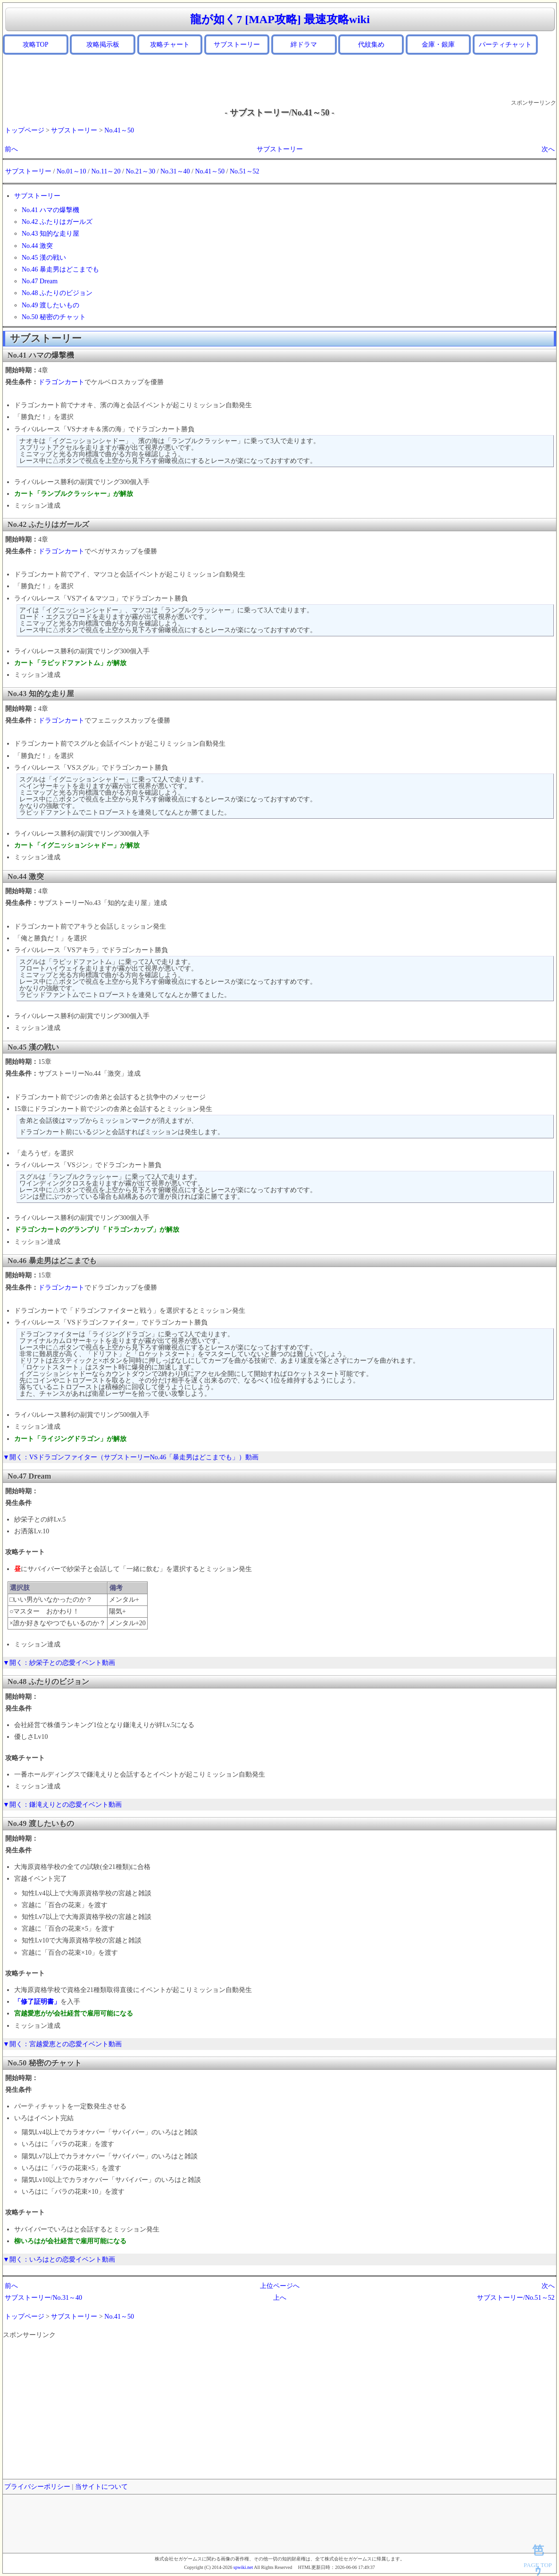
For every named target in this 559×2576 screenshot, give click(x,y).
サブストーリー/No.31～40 (44, 2297)
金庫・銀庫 (438, 44)
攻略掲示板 (102, 44)
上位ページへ (280, 2285)
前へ (11, 149)
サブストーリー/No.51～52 (516, 2297)
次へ (548, 149)
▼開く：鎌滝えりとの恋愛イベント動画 (62, 1804)
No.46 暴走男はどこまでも (60, 269)
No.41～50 (119, 130)
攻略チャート (170, 44)
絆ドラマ (304, 44)
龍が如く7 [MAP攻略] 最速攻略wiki (280, 19)
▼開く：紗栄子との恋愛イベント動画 (59, 1662)
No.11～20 (105, 171)
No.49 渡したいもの (50, 305)
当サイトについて (101, 2486)
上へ (279, 2297)
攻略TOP (35, 44)
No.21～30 (140, 171)
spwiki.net (243, 2567)
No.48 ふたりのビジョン (57, 292)
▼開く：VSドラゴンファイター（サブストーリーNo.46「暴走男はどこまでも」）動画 (131, 1457)
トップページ (24, 130)
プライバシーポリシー (37, 2486)
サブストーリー (237, 44)
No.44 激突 (37, 245)
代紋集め (371, 44)
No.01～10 (71, 171)
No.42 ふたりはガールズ (57, 221)
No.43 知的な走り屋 (50, 233)
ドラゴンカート (61, 382)
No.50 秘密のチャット (54, 317)
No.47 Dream (40, 281)
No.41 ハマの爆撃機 (50, 210)
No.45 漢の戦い (44, 257)
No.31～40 (175, 171)
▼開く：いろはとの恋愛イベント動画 (59, 2259)
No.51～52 (244, 171)
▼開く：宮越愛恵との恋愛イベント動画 (62, 2044)
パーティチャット (505, 44)
